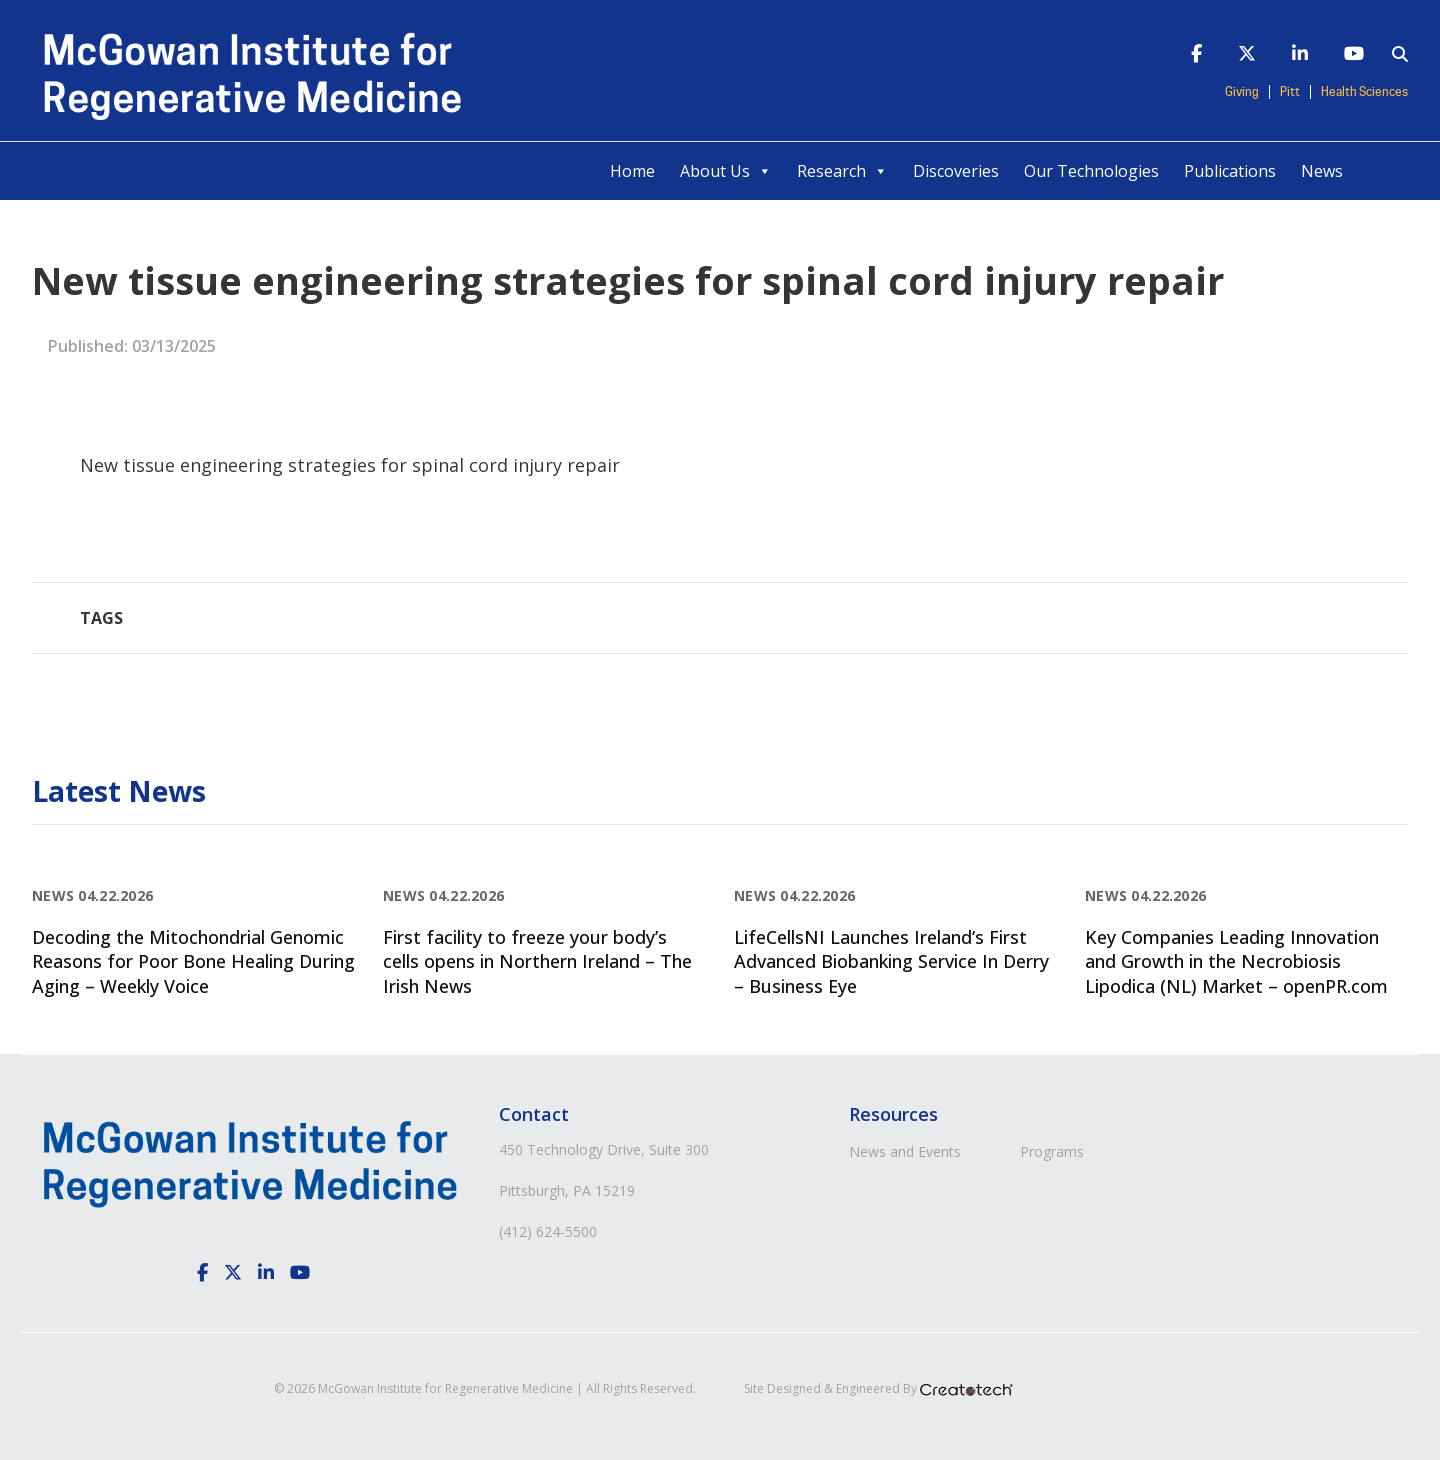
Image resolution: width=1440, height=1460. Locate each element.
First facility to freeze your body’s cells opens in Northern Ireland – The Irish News (537, 961)
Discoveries (956, 171)
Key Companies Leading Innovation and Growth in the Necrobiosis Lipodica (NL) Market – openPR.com (1236, 961)
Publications (1230, 171)
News (1322, 171)
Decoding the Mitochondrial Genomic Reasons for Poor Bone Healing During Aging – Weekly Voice (193, 961)
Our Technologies (1091, 171)
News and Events (905, 1151)
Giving (1242, 92)
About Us (726, 171)
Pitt (1290, 92)
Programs (1052, 1151)
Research (842, 171)
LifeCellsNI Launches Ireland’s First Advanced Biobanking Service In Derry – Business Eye (891, 961)
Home (632, 171)
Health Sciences (1364, 92)
